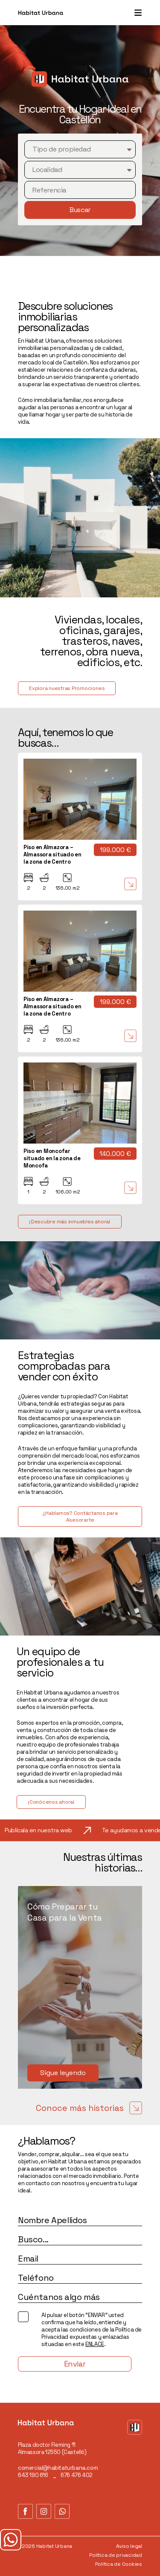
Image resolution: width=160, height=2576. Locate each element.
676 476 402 (77, 2475)
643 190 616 (33, 2475)
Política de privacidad (115, 2555)
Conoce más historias (89, 2108)
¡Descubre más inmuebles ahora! (70, 1221)
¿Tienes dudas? (11, 2540)
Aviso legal (129, 2546)
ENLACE (94, 2344)
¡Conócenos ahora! (51, 1802)
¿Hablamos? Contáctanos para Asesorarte (80, 1516)
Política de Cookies (118, 2564)
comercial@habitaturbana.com (58, 2467)
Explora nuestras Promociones (67, 688)
